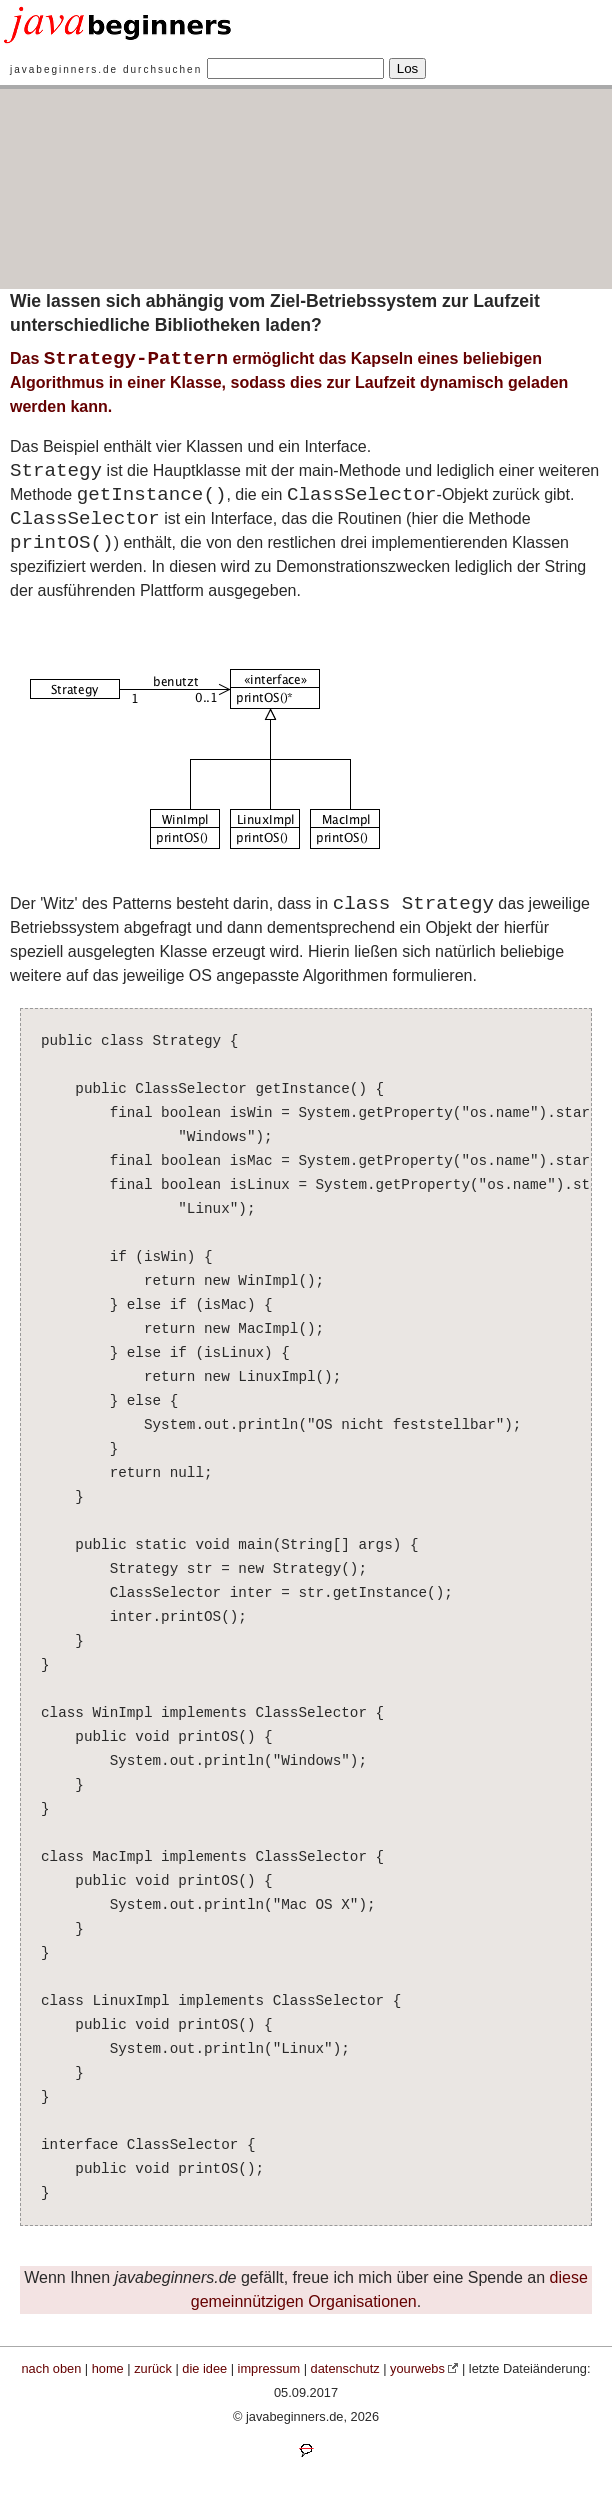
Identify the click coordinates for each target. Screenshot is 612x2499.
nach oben (52, 2368)
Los (408, 68)
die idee (204, 2368)
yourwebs (417, 2368)
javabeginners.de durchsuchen (106, 69)
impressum (269, 2368)
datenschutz (345, 2368)
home (108, 2368)
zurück (153, 2368)
